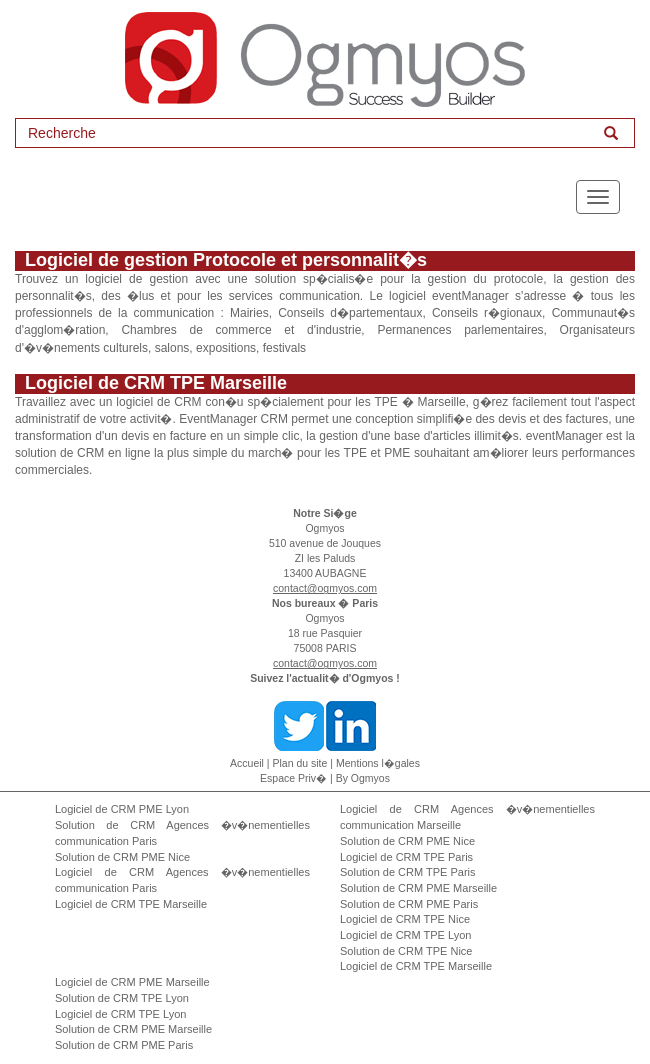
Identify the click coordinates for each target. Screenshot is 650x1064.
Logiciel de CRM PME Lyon (122, 809)
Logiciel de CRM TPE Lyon (405, 935)
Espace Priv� (293, 778)
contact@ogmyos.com (325, 588)
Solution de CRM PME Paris (409, 904)
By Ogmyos (363, 778)
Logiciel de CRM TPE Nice (405, 919)
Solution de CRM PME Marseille (418, 888)
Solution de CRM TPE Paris (408, 872)
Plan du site (300, 763)
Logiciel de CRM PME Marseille (132, 982)
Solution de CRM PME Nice (122, 857)
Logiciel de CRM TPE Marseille (131, 904)
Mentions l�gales (378, 763)
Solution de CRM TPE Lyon (122, 998)
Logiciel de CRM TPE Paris (406, 857)
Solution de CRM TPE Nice (406, 951)
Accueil (247, 763)
